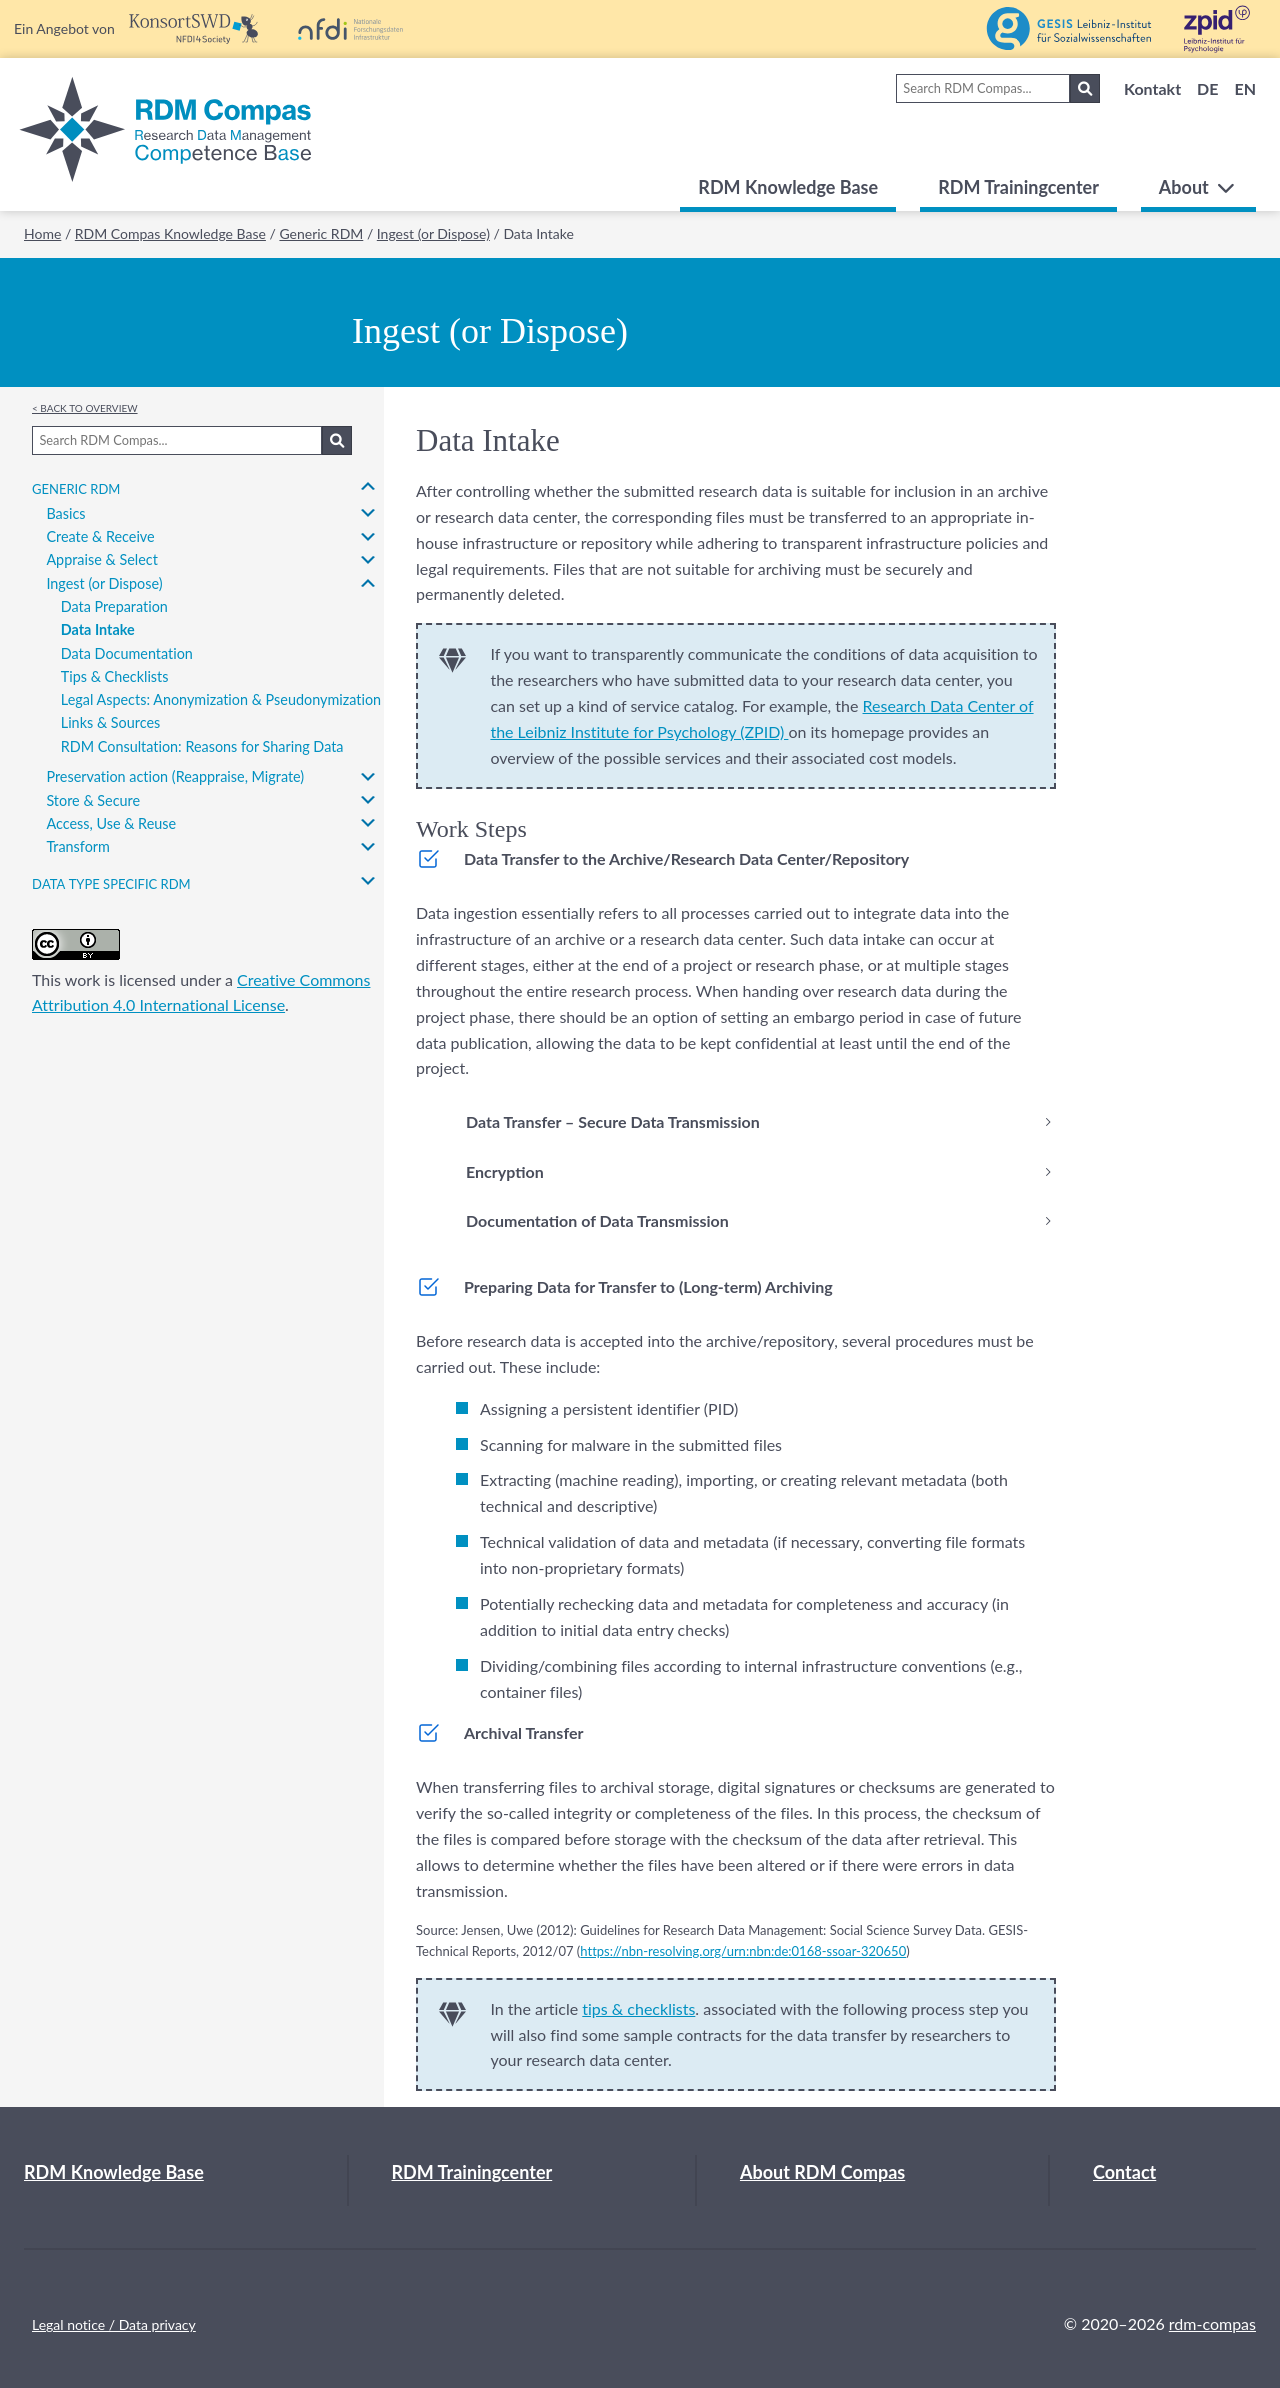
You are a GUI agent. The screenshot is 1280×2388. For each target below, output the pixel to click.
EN (1245, 88)
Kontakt (1152, 88)
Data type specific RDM (111, 881)
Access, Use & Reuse (111, 823)
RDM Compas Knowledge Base (170, 233)
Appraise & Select (101, 559)
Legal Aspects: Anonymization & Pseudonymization (221, 699)
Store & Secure (93, 800)
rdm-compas (1212, 2323)
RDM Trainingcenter (1018, 187)
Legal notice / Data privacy (114, 2324)
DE (1207, 88)
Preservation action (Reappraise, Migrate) (175, 776)
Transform (78, 846)
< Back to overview (85, 406)
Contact (1124, 2172)
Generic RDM (321, 233)
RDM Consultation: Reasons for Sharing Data (202, 746)
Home (42, 233)
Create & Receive (100, 536)
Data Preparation (114, 606)
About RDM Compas (822, 2172)
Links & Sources (111, 722)
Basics (65, 513)
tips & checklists (638, 2008)
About (1198, 187)
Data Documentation (127, 653)
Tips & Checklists (115, 676)
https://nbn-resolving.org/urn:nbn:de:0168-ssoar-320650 (743, 1951)
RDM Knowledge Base (788, 187)
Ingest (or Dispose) (433, 233)
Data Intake (98, 629)
